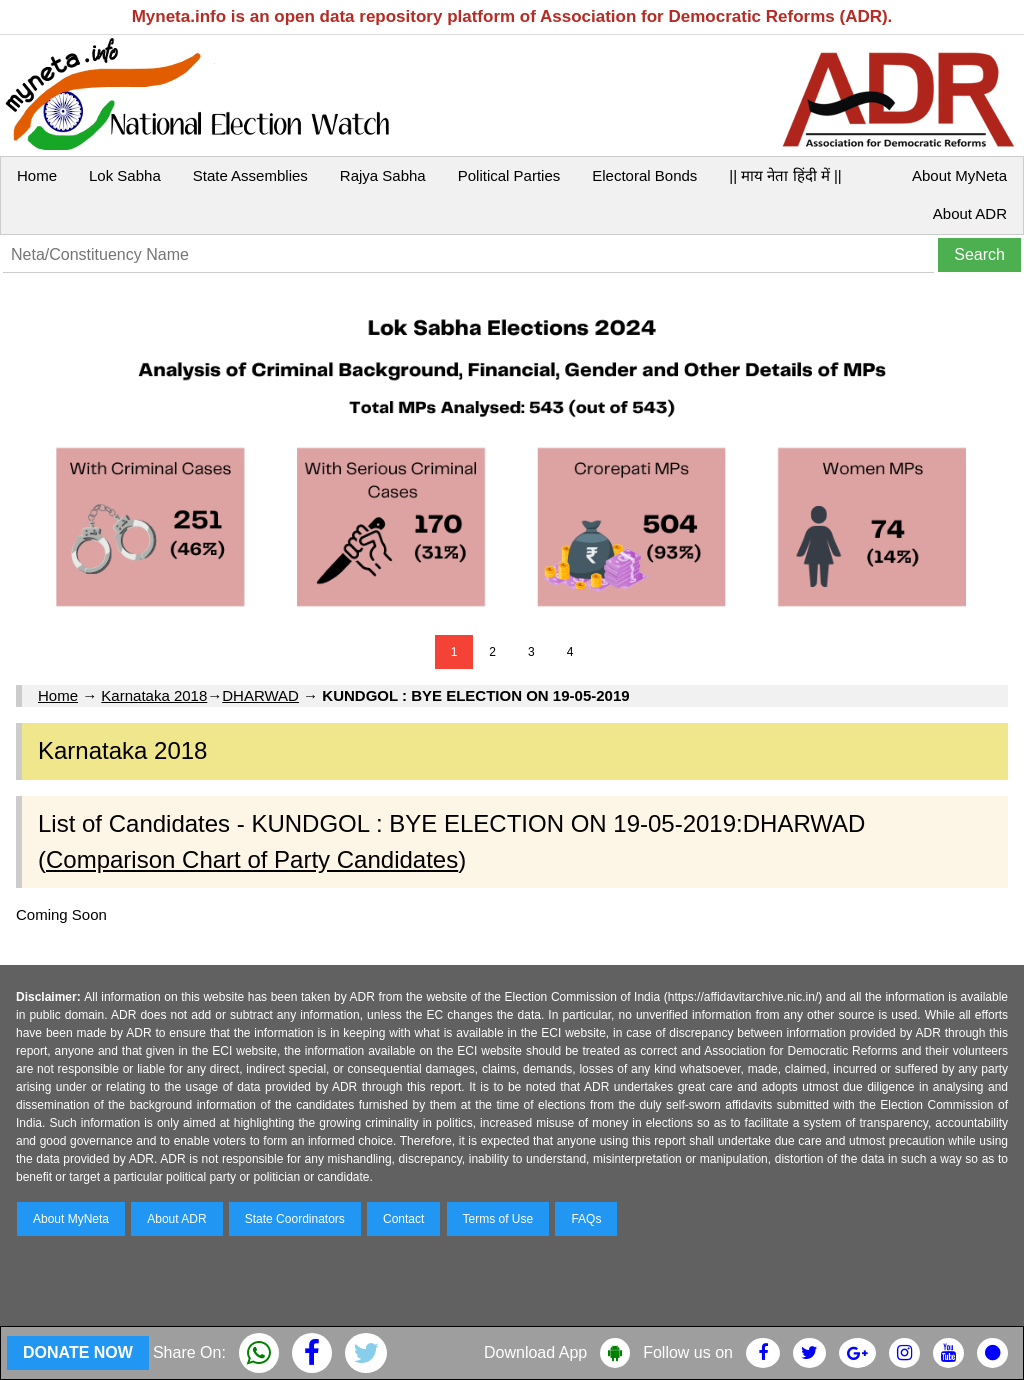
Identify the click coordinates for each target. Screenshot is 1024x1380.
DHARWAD (260, 695)
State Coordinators (295, 1219)
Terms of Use (498, 1219)
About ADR (970, 213)
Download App (535, 1352)
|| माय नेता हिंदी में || (785, 175)
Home (37, 175)
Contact (403, 1219)
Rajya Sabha (383, 175)
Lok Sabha (125, 175)
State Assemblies (250, 175)
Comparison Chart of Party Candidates (252, 859)
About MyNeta (959, 175)
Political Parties (509, 175)
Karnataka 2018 (154, 695)
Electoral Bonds (644, 175)
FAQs (586, 1219)
